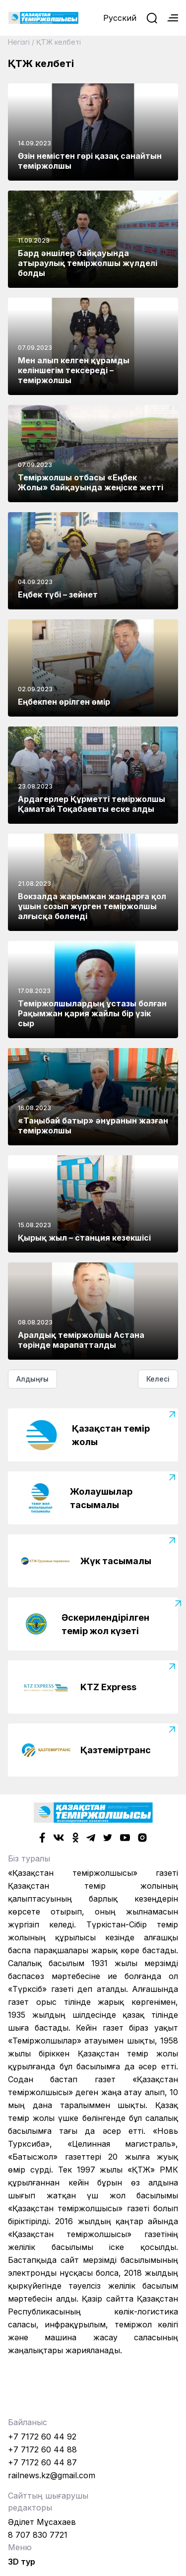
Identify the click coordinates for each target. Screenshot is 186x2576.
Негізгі (19, 42)
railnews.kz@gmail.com (51, 2475)
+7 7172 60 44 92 (42, 2437)
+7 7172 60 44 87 (42, 2462)
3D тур (21, 2562)
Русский (119, 18)
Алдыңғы (32, 1379)
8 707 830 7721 (37, 2535)
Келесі (158, 1379)
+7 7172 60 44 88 (42, 2449)
